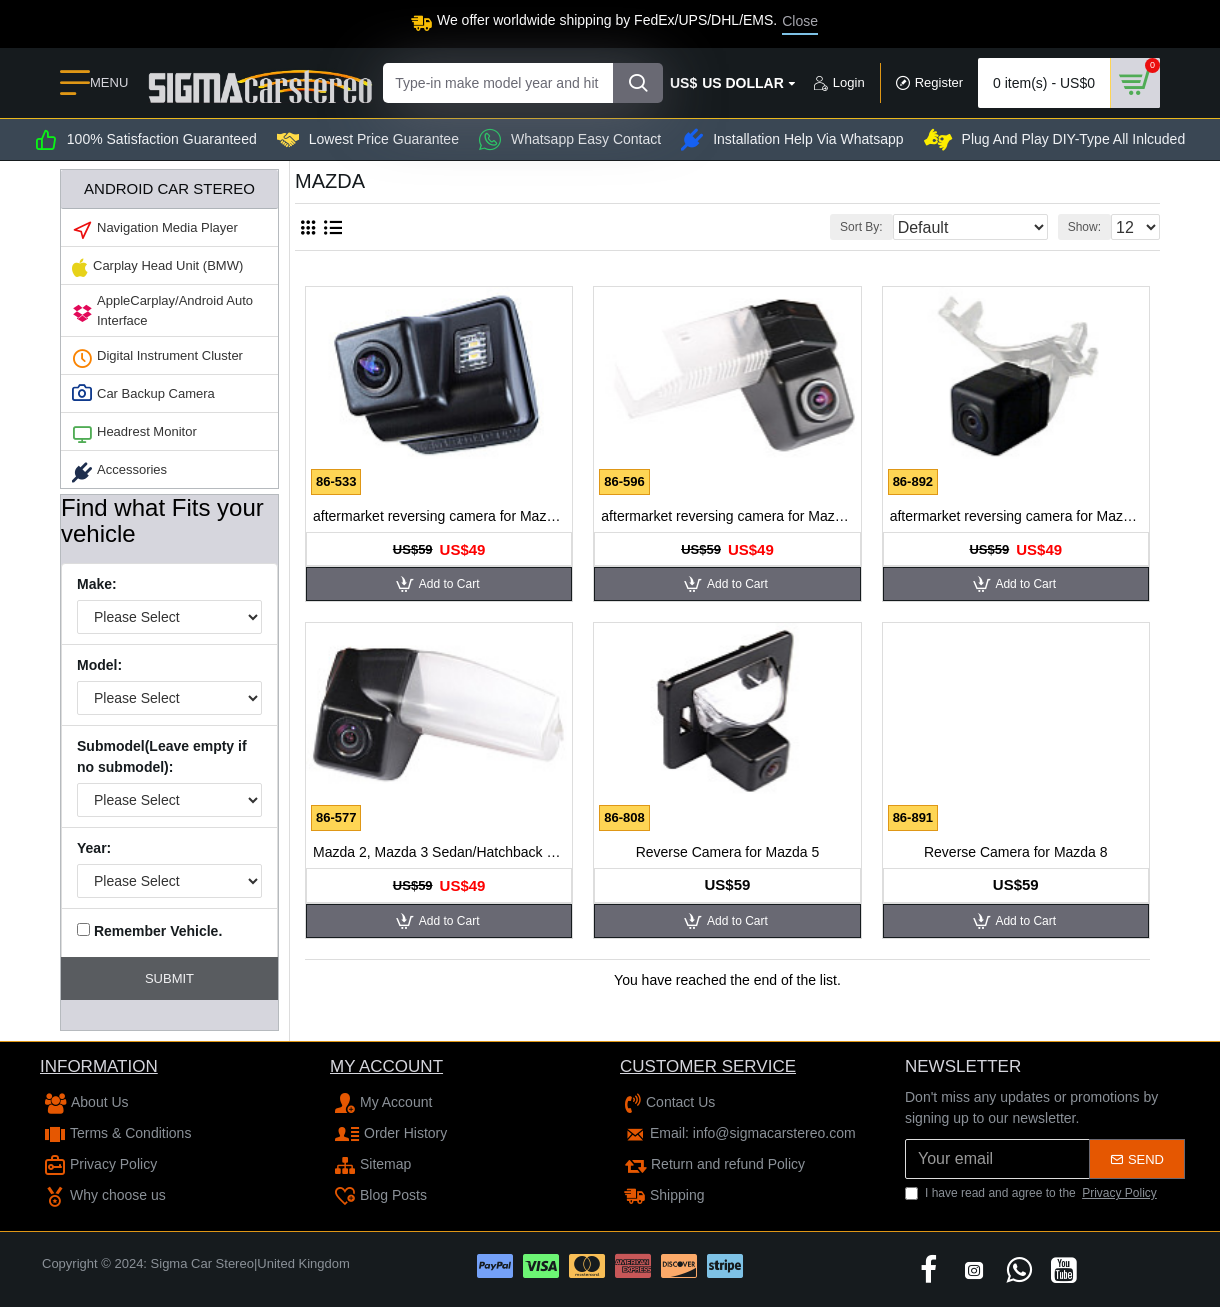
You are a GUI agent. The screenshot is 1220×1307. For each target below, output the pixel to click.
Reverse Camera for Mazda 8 (1016, 852)
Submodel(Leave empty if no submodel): (162, 756)
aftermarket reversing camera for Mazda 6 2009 (727, 516)
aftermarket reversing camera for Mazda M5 (1016, 516)
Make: (97, 584)
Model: (99, 665)
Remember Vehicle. (149, 931)
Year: (94, 848)
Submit (169, 978)
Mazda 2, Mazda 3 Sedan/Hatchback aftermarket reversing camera (439, 852)
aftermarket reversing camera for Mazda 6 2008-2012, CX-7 (439, 516)
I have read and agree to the (1032, 1193)
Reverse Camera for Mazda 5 (728, 852)
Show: (1090, 227)
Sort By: (900, 227)
